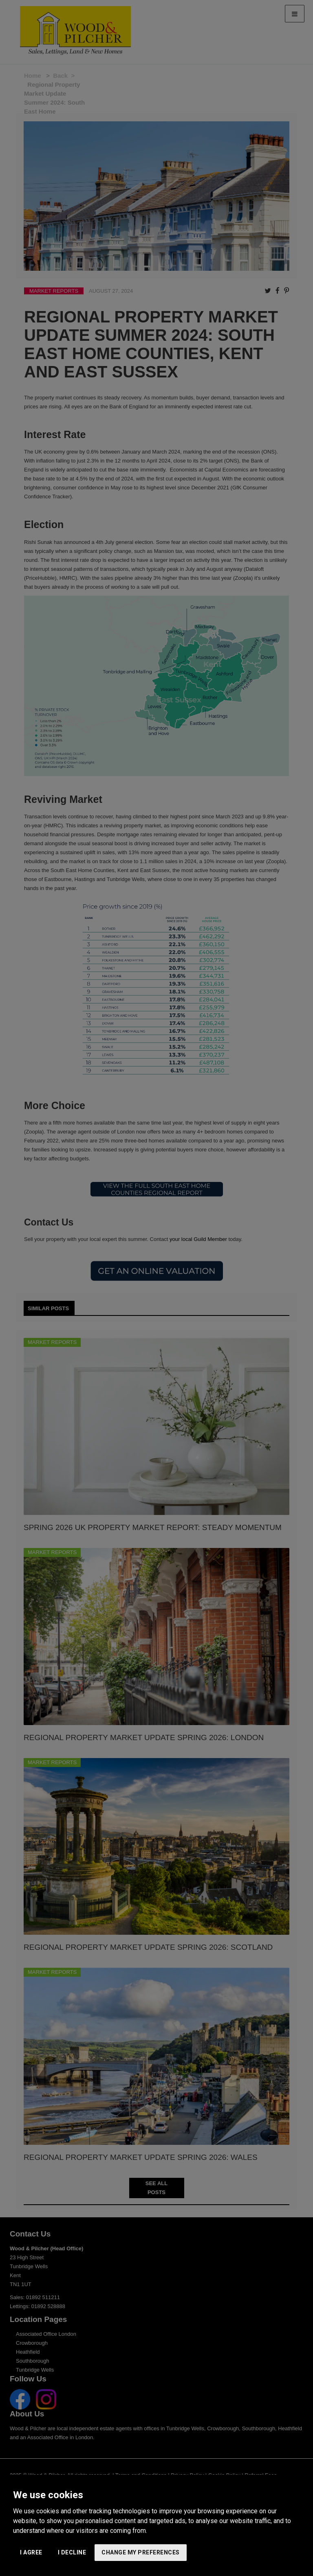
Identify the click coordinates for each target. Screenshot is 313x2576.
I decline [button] (72, 2552)
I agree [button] (31, 2552)
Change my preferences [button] (140, 2552)
